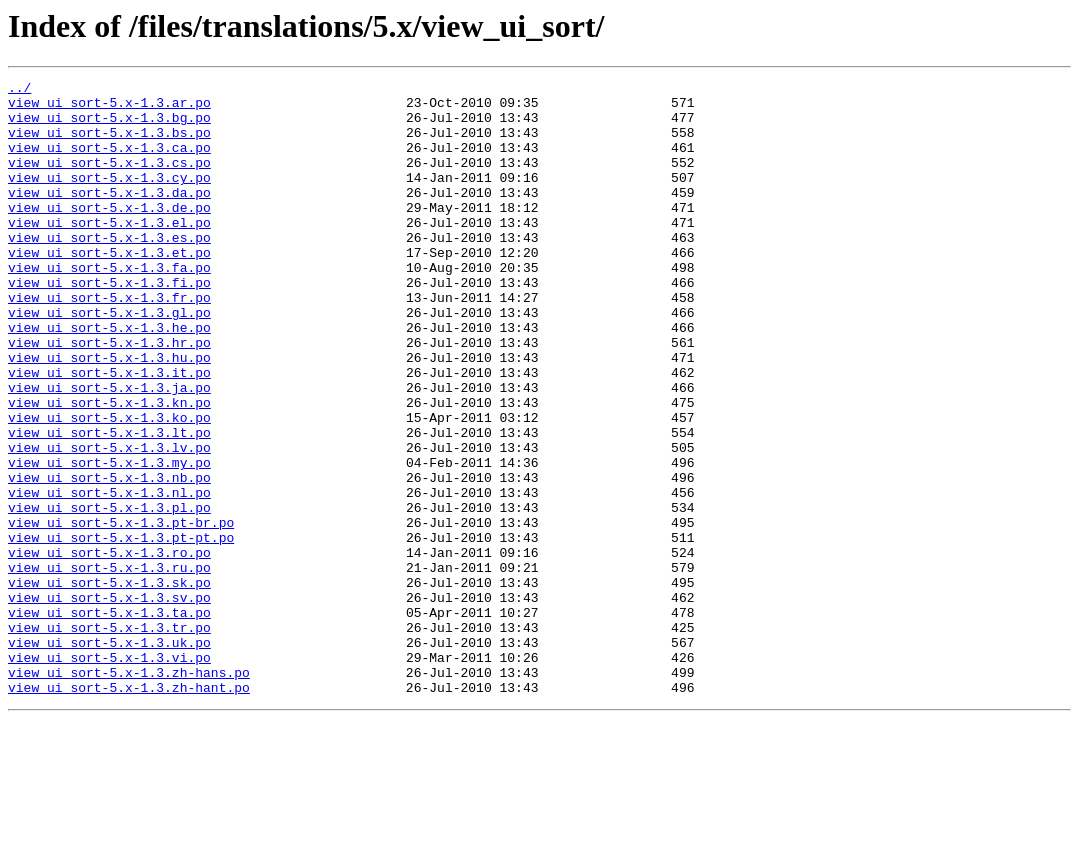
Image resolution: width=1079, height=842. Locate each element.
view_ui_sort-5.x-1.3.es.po (109, 270)
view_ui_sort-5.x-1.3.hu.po (109, 414)
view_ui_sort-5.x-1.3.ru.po (109, 666)
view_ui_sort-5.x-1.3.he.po (109, 378)
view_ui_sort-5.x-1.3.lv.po (109, 522)
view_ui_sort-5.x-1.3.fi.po (109, 324)
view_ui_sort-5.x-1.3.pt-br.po (121, 612)
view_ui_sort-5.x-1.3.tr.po (109, 738)
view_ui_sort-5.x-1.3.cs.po (109, 180)
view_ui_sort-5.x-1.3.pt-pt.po (121, 630)
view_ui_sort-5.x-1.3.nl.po (109, 576)
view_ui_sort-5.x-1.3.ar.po (109, 108)
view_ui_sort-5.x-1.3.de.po (109, 234)
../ (19, 90)
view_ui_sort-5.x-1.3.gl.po (109, 360)
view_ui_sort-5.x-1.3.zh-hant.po (129, 810)
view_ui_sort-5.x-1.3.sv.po (109, 702)
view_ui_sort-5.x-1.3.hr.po (109, 396)
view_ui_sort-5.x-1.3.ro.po (109, 648)
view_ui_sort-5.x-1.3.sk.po (109, 684)
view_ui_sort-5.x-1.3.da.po (109, 216)
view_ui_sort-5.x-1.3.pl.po (109, 594)
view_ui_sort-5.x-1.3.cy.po (109, 198)
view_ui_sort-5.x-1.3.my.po (109, 540)
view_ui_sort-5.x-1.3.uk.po (109, 756)
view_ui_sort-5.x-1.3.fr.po (109, 342)
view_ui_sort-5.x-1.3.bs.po (109, 144)
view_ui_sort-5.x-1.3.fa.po (109, 306)
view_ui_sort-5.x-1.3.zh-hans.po (129, 792)
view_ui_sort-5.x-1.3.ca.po (109, 162)
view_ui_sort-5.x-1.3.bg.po (109, 126)
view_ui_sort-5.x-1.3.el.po (109, 252)
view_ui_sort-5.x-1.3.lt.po (109, 504)
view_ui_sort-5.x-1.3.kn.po (109, 468)
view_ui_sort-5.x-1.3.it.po (109, 432)
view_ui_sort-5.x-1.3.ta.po (109, 720)
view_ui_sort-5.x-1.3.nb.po (109, 558)
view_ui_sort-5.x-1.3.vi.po (109, 774)
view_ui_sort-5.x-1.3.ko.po (109, 486)
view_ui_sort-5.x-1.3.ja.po (109, 450)
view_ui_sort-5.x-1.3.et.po (109, 288)
